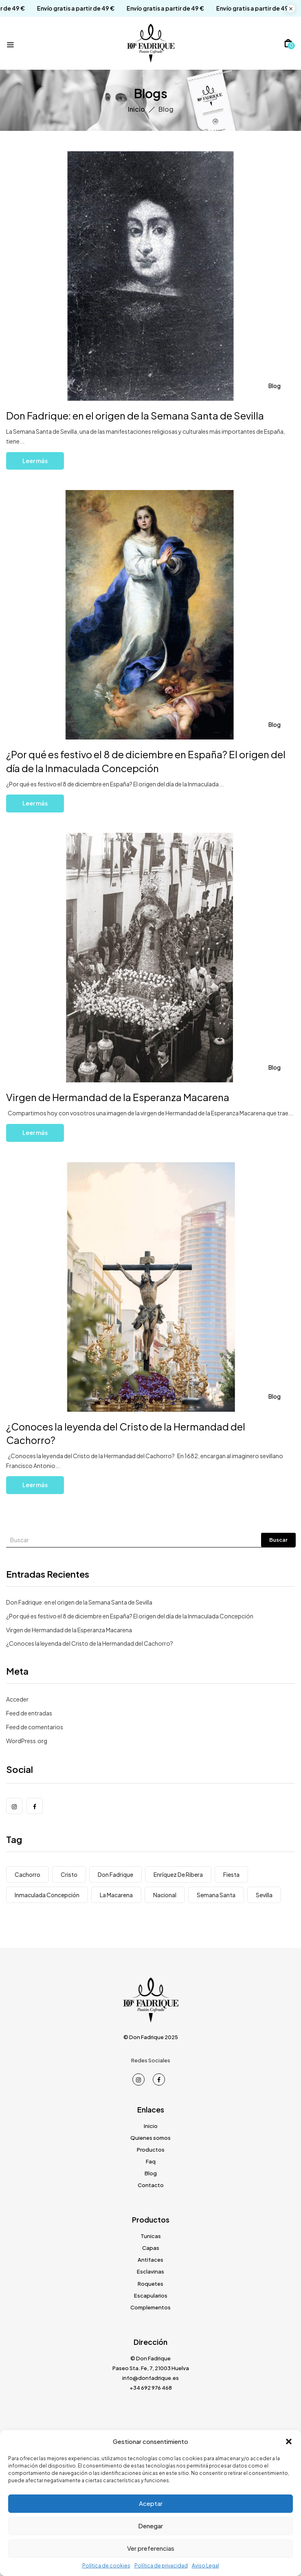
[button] (289, 2441)
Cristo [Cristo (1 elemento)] (69, 1874)
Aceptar (151, 2503)
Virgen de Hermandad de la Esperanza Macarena (117, 1097)
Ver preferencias (150, 2548)
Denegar (150, 2526)
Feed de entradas (29, 1713)
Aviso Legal (205, 2566)
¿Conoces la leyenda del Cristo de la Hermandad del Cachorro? (89, 1643)
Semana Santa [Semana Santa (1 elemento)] (216, 1894)
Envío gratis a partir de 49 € (65, 8)
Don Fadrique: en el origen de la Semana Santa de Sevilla (136, 415)
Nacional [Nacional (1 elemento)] (164, 1894)
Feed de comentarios (34, 1727)
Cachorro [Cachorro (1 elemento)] (27, 1874)
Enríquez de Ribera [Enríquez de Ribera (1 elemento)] (178, 1874)
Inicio (136, 109)
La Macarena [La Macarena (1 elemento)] (116, 1894)
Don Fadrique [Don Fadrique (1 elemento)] (115, 1874)
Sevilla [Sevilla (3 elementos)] (264, 1894)
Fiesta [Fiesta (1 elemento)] (231, 1874)
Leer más (35, 460)
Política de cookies (106, 2566)
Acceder (17, 1699)
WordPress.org (26, 1740)
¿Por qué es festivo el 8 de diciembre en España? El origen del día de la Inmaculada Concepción (130, 1616)
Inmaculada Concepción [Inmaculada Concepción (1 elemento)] (47, 1894)
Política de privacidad (161, 2566)
